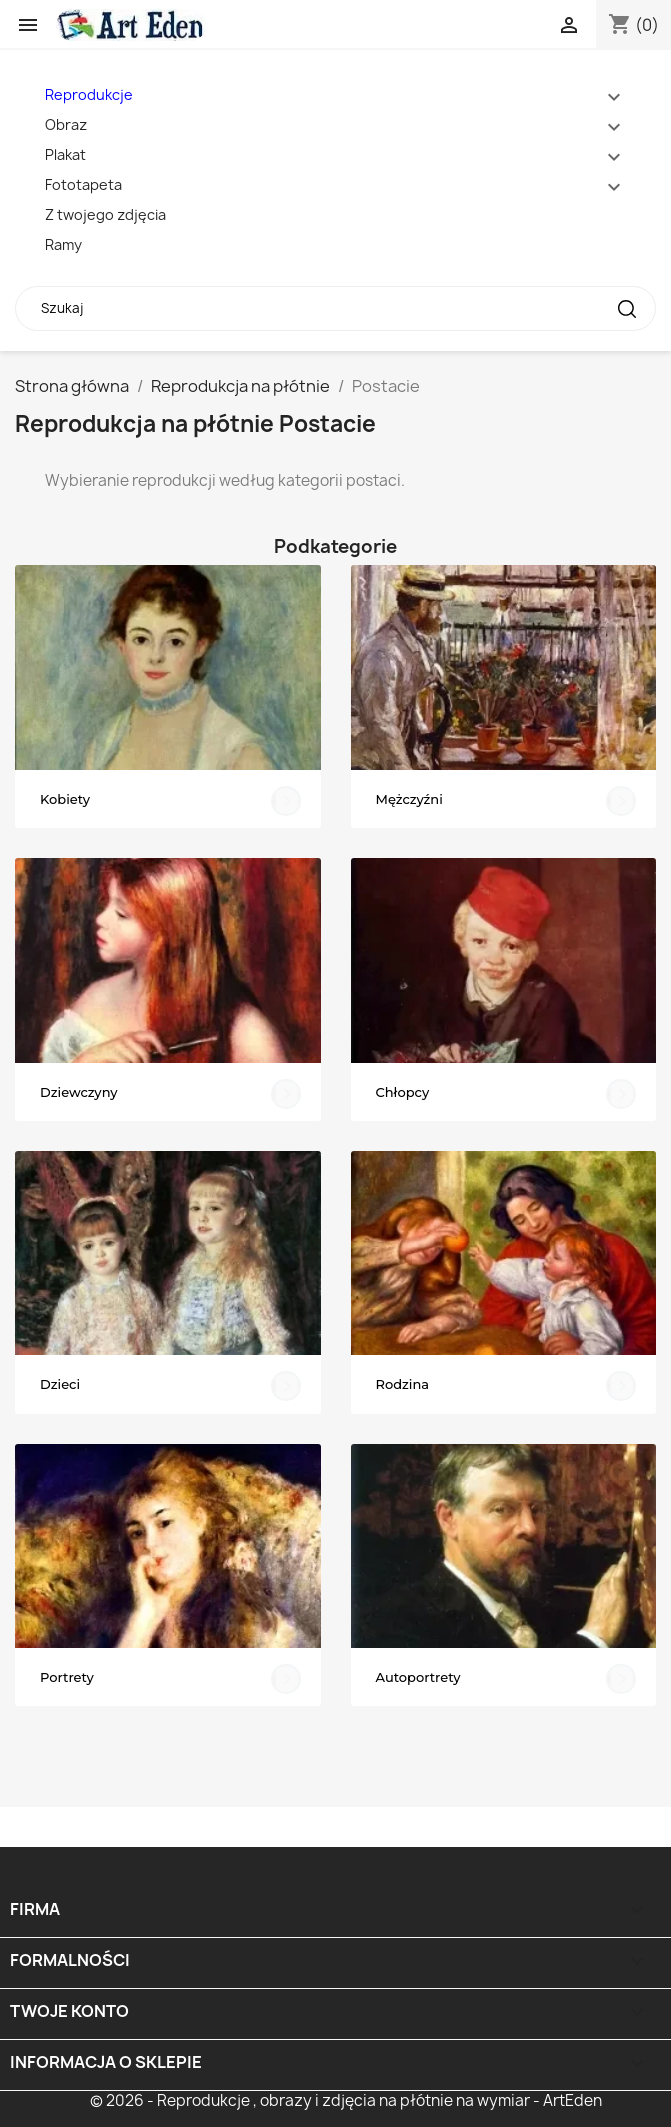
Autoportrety (418, 1677)
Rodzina (403, 1384)
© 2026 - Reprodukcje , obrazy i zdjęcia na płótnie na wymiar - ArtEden (346, 2100)
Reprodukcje (89, 94)
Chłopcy (403, 1092)
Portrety (67, 1677)
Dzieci (60, 1384)
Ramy (63, 244)
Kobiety (65, 799)
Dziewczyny (79, 1092)
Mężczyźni (409, 799)
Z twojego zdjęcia (105, 214)
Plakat (65, 154)
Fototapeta (83, 184)
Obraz (66, 124)
